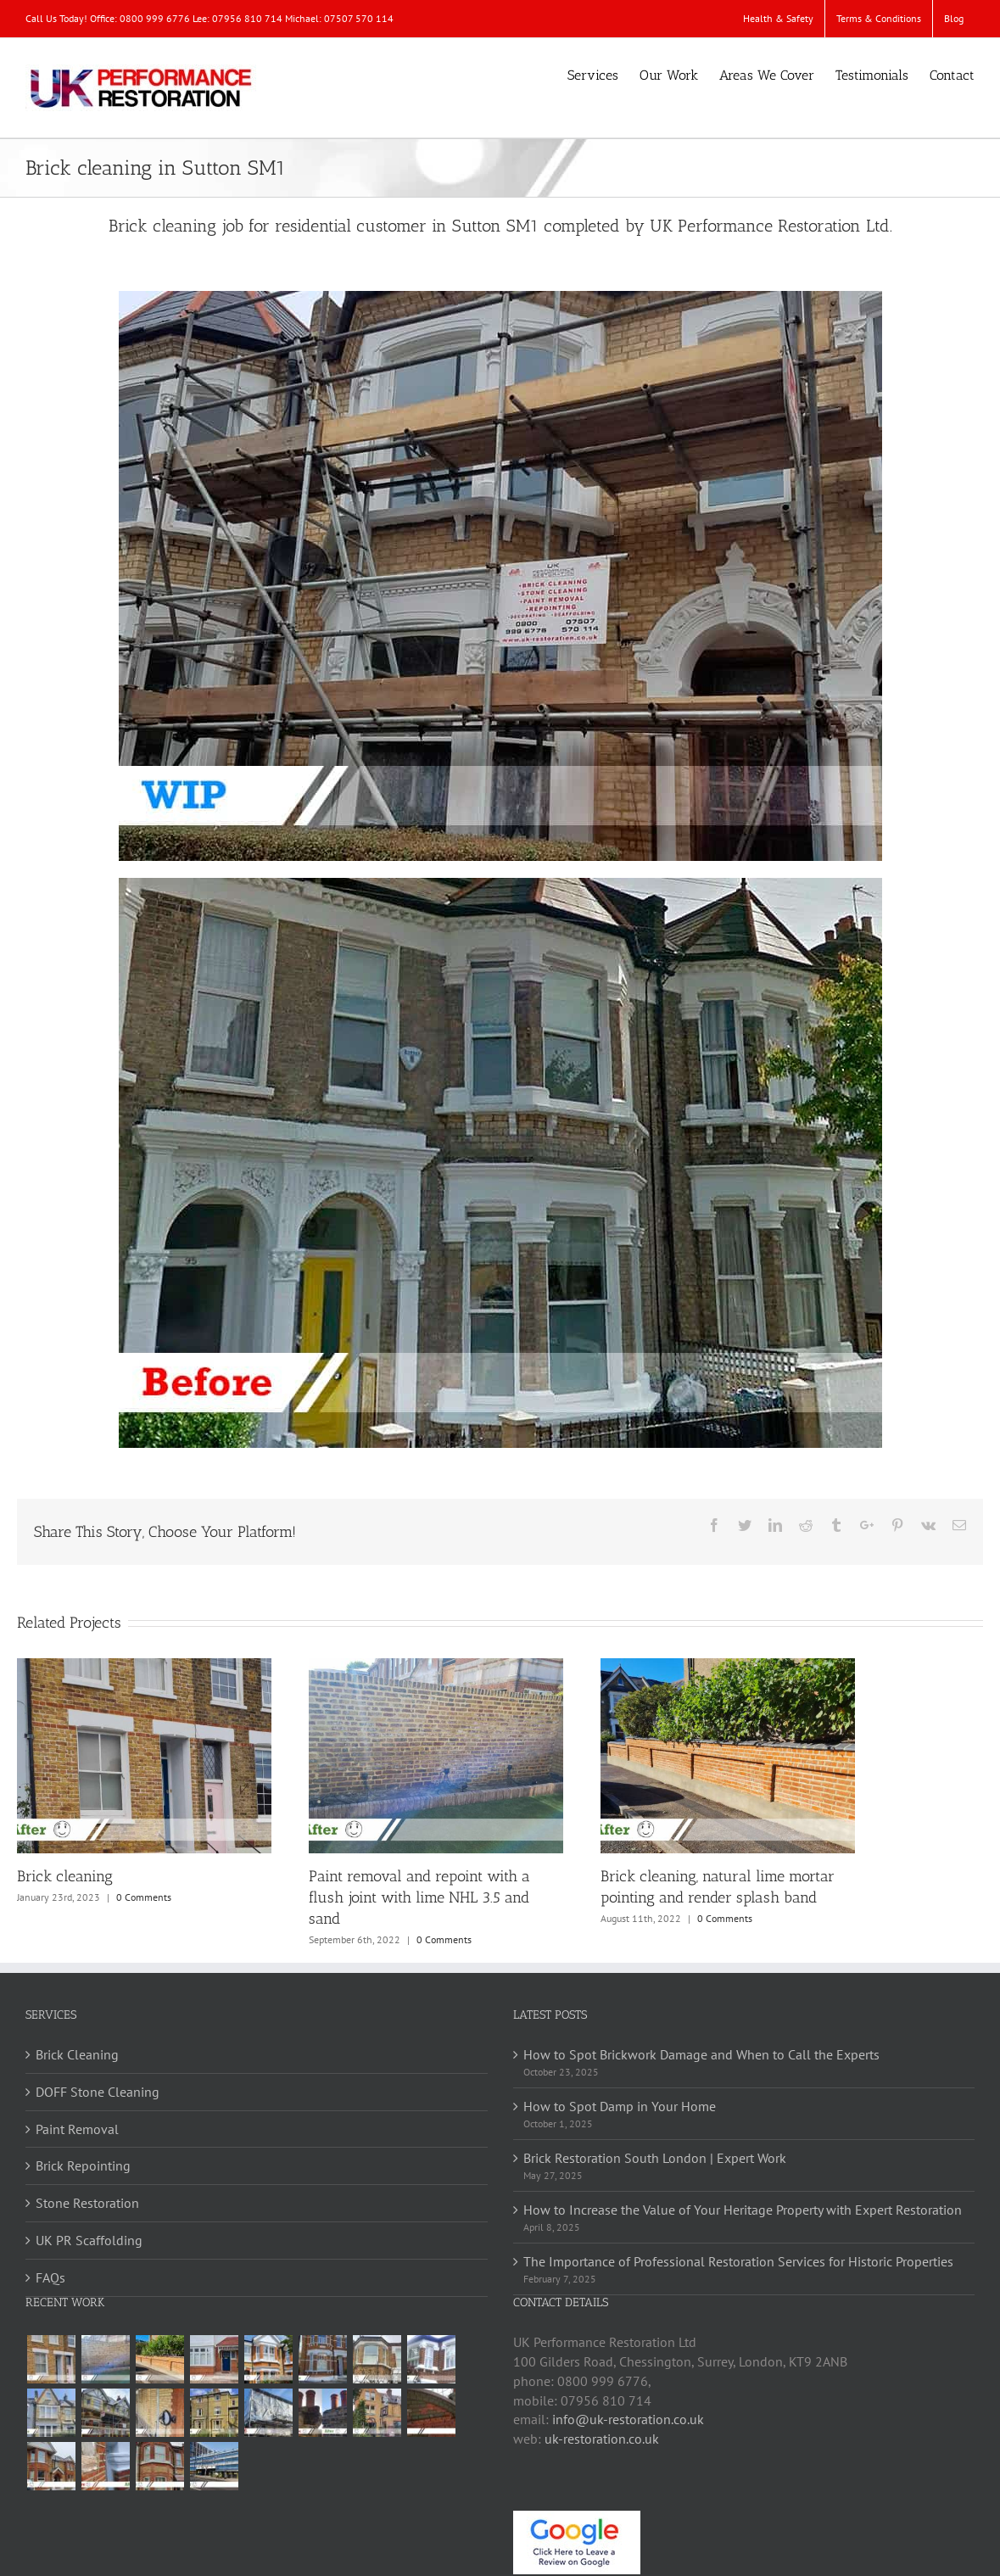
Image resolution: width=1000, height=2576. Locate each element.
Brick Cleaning (77, 2054)
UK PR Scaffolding (89, 2240)
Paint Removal (77, 2129)
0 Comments (143, 1897)
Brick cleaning (65, 1876)
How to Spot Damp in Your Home (619, 2106)
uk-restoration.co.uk (602, 2438)
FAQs (50, 2277)
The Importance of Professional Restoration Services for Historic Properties (738, 2261)
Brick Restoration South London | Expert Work (654, 2157)
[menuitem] (778, 18)
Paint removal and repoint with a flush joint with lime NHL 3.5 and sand (419, 1897)
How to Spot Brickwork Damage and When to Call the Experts (701, 2054)
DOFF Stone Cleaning (97, 2091)
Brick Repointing (83, 2165)
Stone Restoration (87, 2202)
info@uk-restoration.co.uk (628, 2419)
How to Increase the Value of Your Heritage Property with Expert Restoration (742, 2209)
